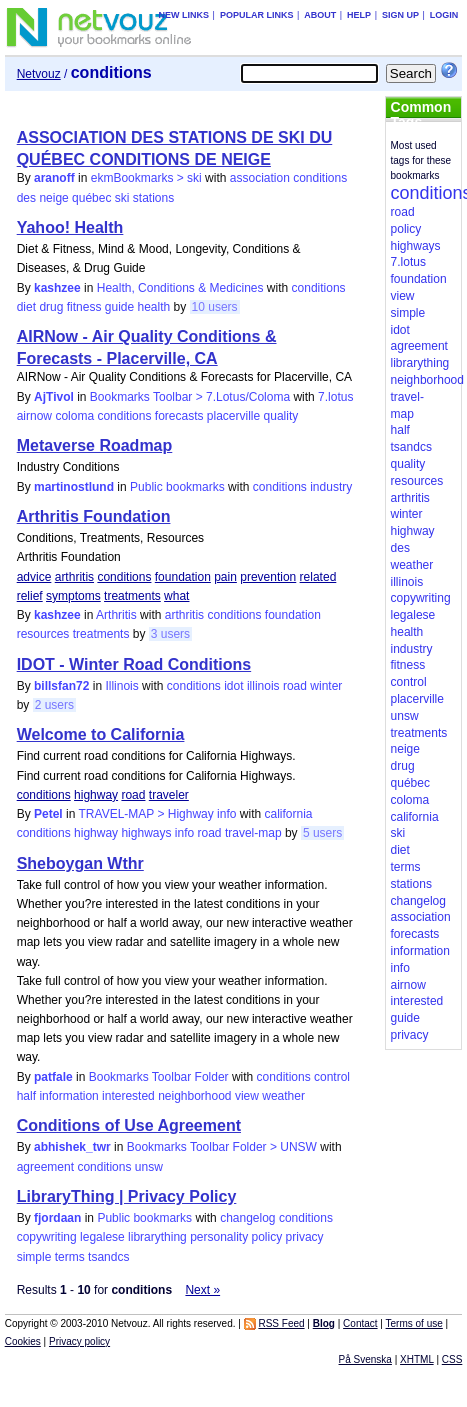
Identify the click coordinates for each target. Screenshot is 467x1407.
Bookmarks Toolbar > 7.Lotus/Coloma (190, 397)
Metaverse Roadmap (95, 445)
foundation (183, 577)
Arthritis (116, 615)
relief (30, 596)
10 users (215, 307)
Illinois (121, 686)
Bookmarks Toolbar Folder (159, 1077)
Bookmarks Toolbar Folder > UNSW (222, 1147)
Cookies (23, 1341)
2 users (54, 705)
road (295, 686)
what (176, 596)
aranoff (54, 178)
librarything (157, 1237)
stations (153, 198)
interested (128, 1096)
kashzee (57, 288)
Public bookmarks (177, 487)
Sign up (400, 15)
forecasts (179, 416)
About (320, 15)
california (289, 814)
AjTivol (54, 397)
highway (96, 795)
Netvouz (39, 74)
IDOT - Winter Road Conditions (134, 664)
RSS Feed (281, 1323)
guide (119, 307)
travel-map (253, 833)
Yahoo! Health (70, 227)
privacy (305, 1237)
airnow (34, 416)
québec (91, 198)
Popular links (257, 15)
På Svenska (365, 1359)
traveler (169, 795)
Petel (48, 814)
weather (283, 1096)
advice (34, 577)
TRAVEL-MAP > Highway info (158, 814)
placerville (233, 416)
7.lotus (335, 397)
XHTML (417, 1359)
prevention (268, 577)
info (184, 833)
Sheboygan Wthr (80, 863)
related (318, 577)
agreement (45, 1167)
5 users (322, 833)
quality (281, 416)
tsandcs (108, 1257)
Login (444, 15)
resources (43, 634)
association (260, 178)
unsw (149, 1167)
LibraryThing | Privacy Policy (127, 1196)
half (26, 1096)
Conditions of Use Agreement (129, 1125)
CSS (452, 1359)
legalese (102, 1237)
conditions (320, 178)
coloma (74, 416)
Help (359, 15)
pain (225, 577)
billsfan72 (61, 686)
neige (53, 198)
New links (184, 15)
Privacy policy (79, 1341)
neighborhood (194, 1096)
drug (51, 307)
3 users (170, 634)
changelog (247, 1218)
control (332, 1077)
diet (26, 307)
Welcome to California (101, 734)
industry (331, 487)
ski (122, 198)
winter (326, 686)
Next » (202, 1290)
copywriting (47, 1237)
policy (267, 1237)
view (247, 1096)
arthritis (74, 577)
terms (70, 1257)
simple (34, 1257)
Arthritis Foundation (94, 516)
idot (233, 686)
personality (219, 1237)
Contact (360, 1323)
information (68, 1096)
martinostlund (74, 487)
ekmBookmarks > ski (146, 178)
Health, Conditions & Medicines (180, 288)
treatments (132, 596)
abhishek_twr (72, 1147)
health (154, 307)
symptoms (73, 596)
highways (146, 833)
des (26, 198)
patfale (53, 1077)
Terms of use (414, 1323)
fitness (84, 307)
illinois (263, 686)
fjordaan (57, 1218)
